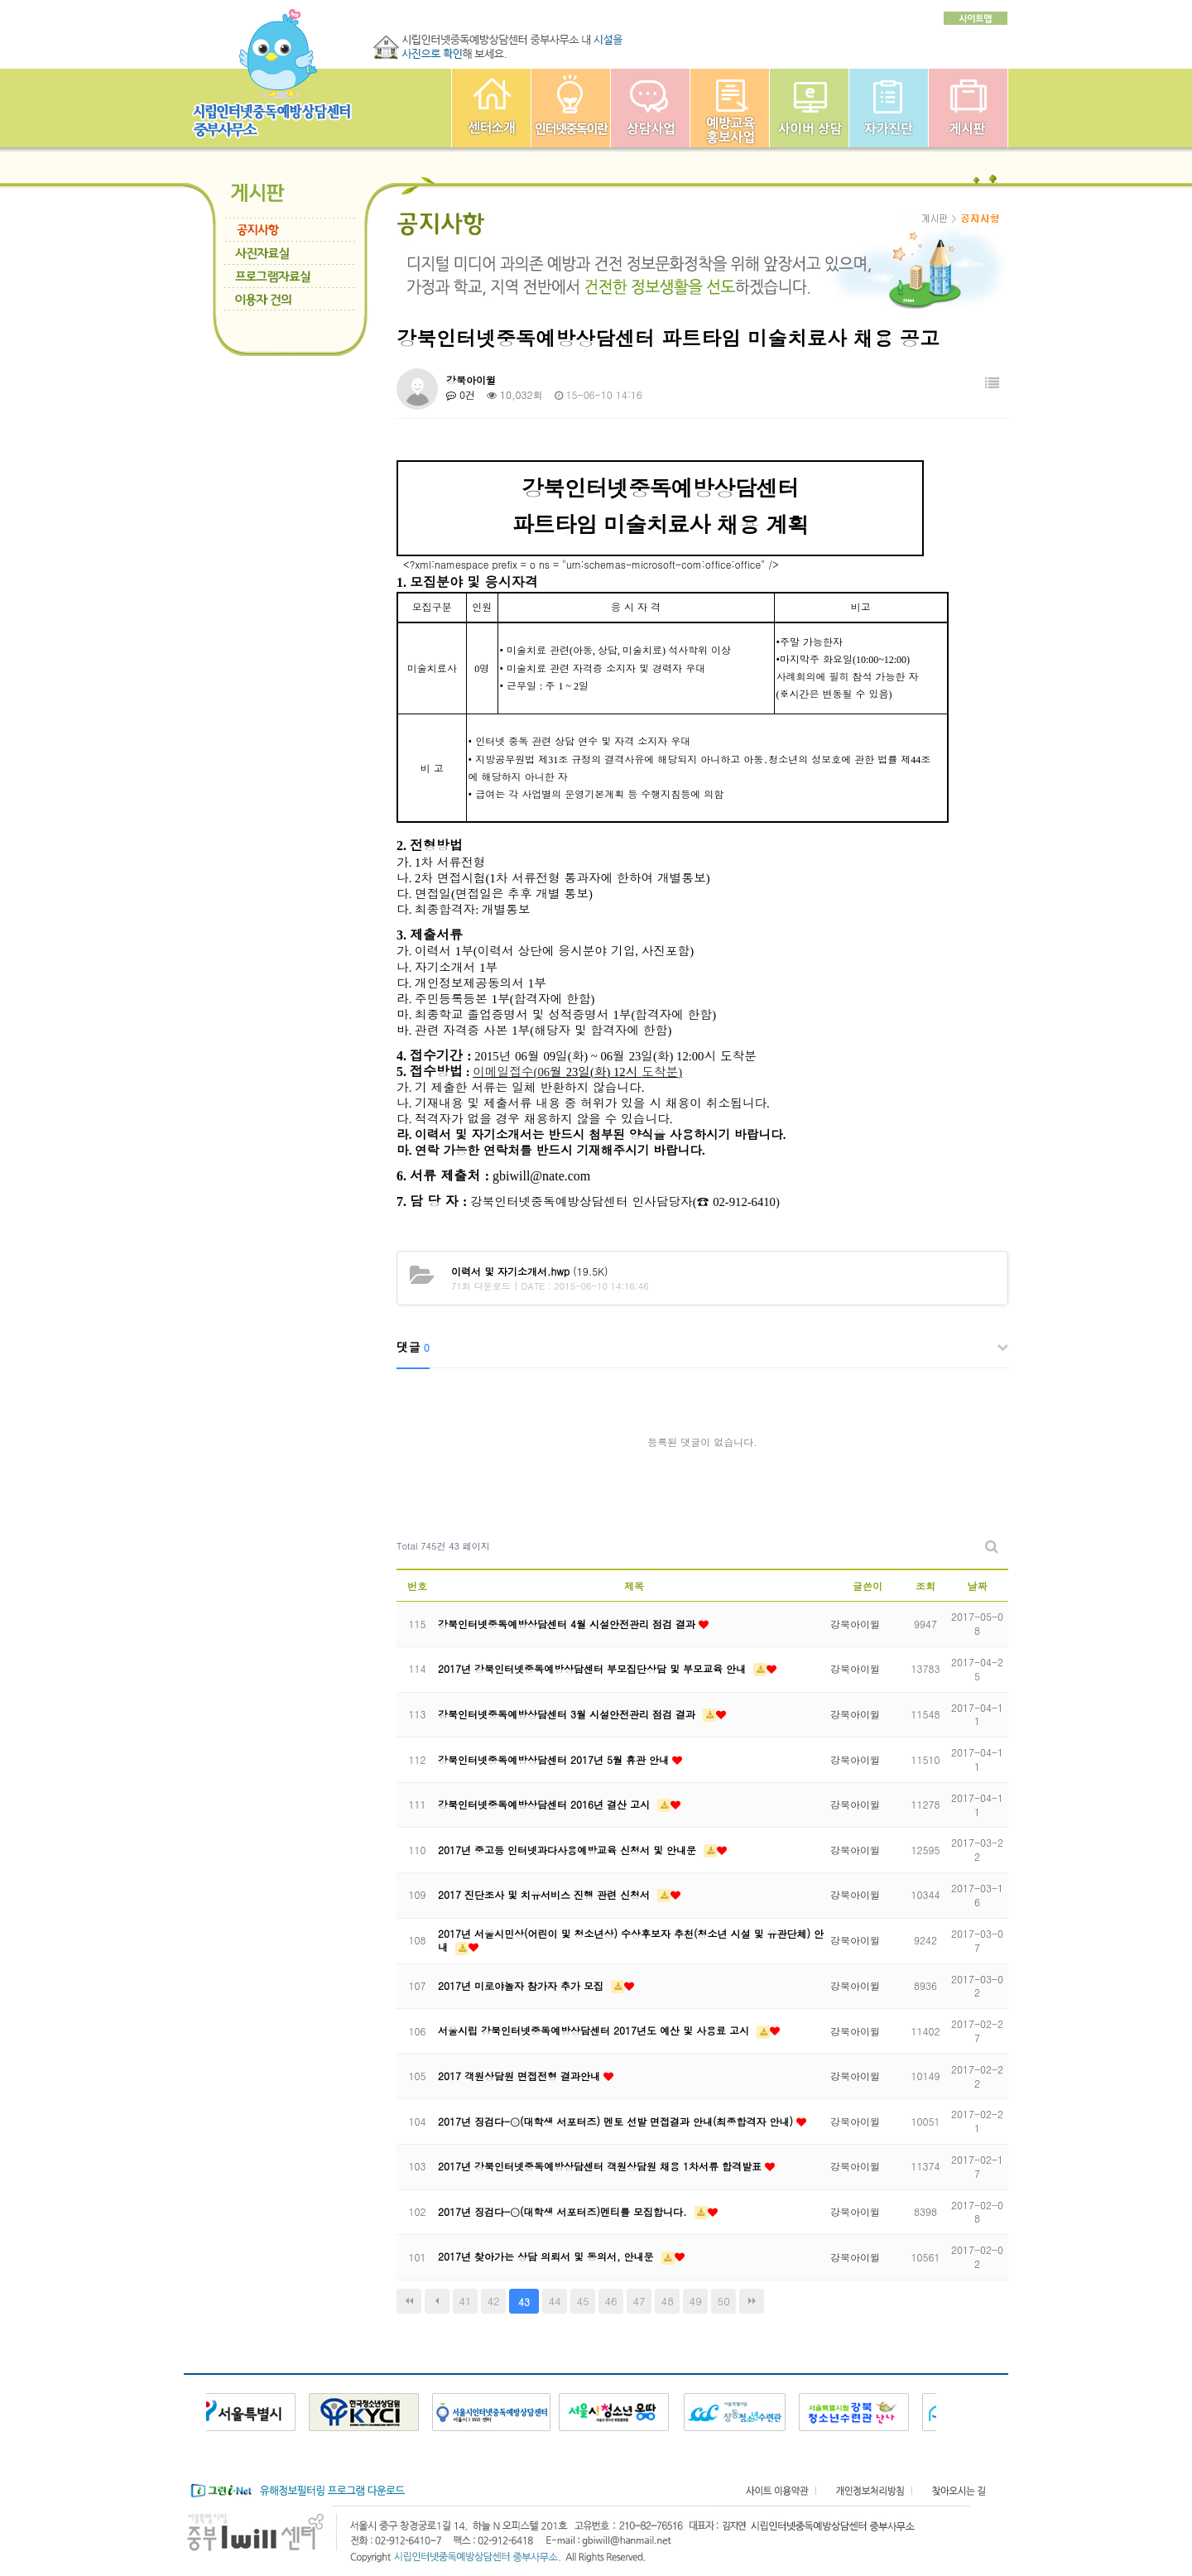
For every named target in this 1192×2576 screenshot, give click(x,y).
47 (639, 2301)
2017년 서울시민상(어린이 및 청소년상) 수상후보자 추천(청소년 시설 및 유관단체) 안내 (631, 1940)
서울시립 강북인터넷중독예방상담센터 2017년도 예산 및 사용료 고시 (595, 2030)
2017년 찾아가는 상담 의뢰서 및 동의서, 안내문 (547, 2256)
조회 (925, 1586)
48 (667, 2301)
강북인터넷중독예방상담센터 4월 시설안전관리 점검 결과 (568, 1624)
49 (696, 2301)
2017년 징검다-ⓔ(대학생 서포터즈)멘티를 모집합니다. (564, 2211)
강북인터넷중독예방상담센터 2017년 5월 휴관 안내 (555, 1759)
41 (465, 2301)
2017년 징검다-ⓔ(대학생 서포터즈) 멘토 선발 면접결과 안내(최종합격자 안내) (617, 2121)
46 (611, 2301)
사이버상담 (809, 108)
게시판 (968, 108)
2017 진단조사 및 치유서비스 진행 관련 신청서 (545, 1894)
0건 (460, 394)
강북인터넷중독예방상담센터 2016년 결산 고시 (545, 1804)
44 (555, 2301)
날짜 (978, 1586)
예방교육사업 (729, 108)
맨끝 (751, 2301)
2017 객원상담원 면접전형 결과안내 (520, 2076)
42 (493, 2301)
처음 (409, 2301)
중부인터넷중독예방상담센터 (491, 108)
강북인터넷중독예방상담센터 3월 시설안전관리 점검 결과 (568, 1714)
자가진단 (888, 108)
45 (583, 2301)
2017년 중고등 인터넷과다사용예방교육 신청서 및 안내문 (568, 1850)
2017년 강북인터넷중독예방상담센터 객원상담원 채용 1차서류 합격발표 (601, 2166)
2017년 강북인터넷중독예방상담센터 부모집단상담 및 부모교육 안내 (593, 1668)
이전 (437, 2301)
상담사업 (650, 108)
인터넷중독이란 (570, 108)
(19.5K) (529, 1271)
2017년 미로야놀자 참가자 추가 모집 (522, 1985)
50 (724, 2301)
